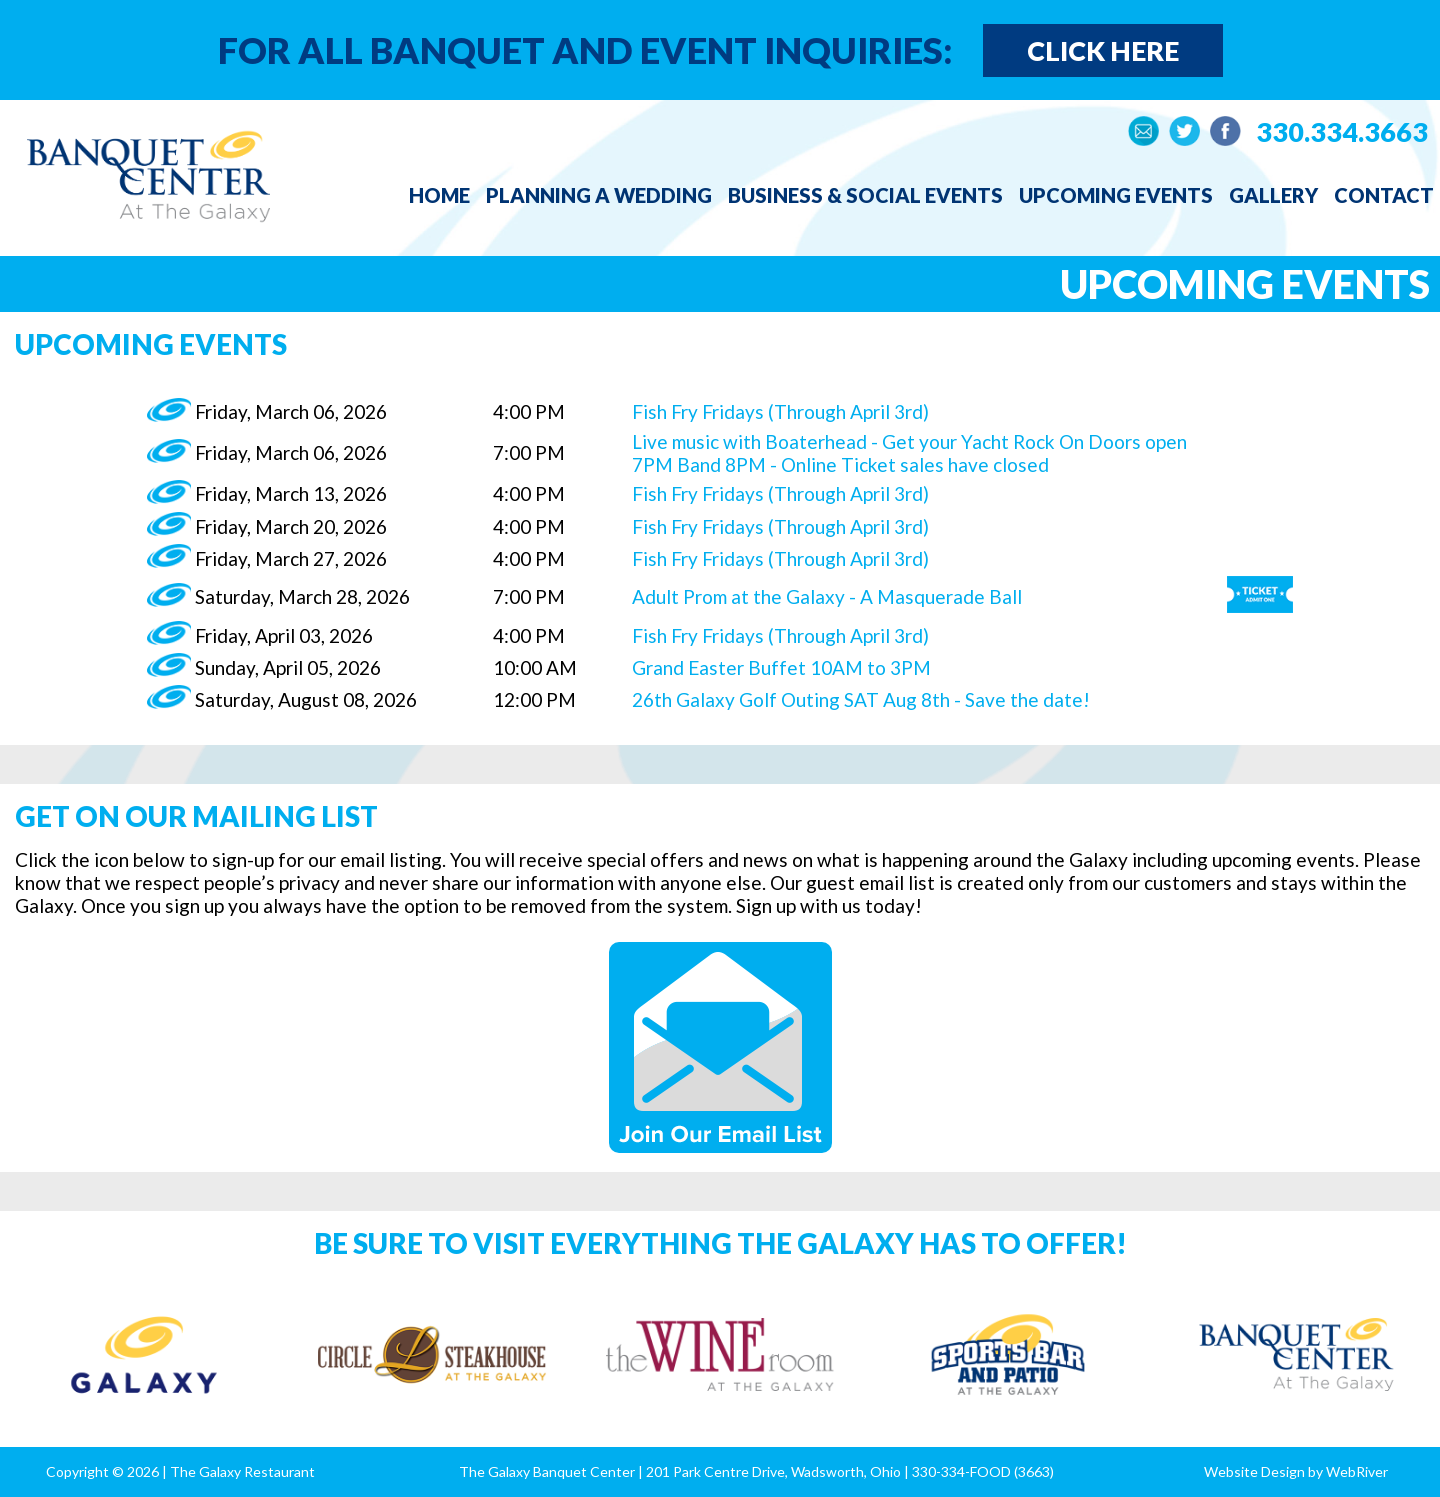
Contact (1384, 195)
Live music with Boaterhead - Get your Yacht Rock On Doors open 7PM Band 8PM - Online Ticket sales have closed (909, 453)
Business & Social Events (865, 195)
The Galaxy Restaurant (242, 1471)
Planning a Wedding (599, 195)
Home (439, 195)
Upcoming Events (1116, 195)
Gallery (1273, 195)
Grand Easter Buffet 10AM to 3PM (781, 667)
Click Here (1103, 50)
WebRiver (1357, 1471)
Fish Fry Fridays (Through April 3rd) (780, 411)
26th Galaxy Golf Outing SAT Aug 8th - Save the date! (861, 699)
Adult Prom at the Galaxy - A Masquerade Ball (827, 596)
